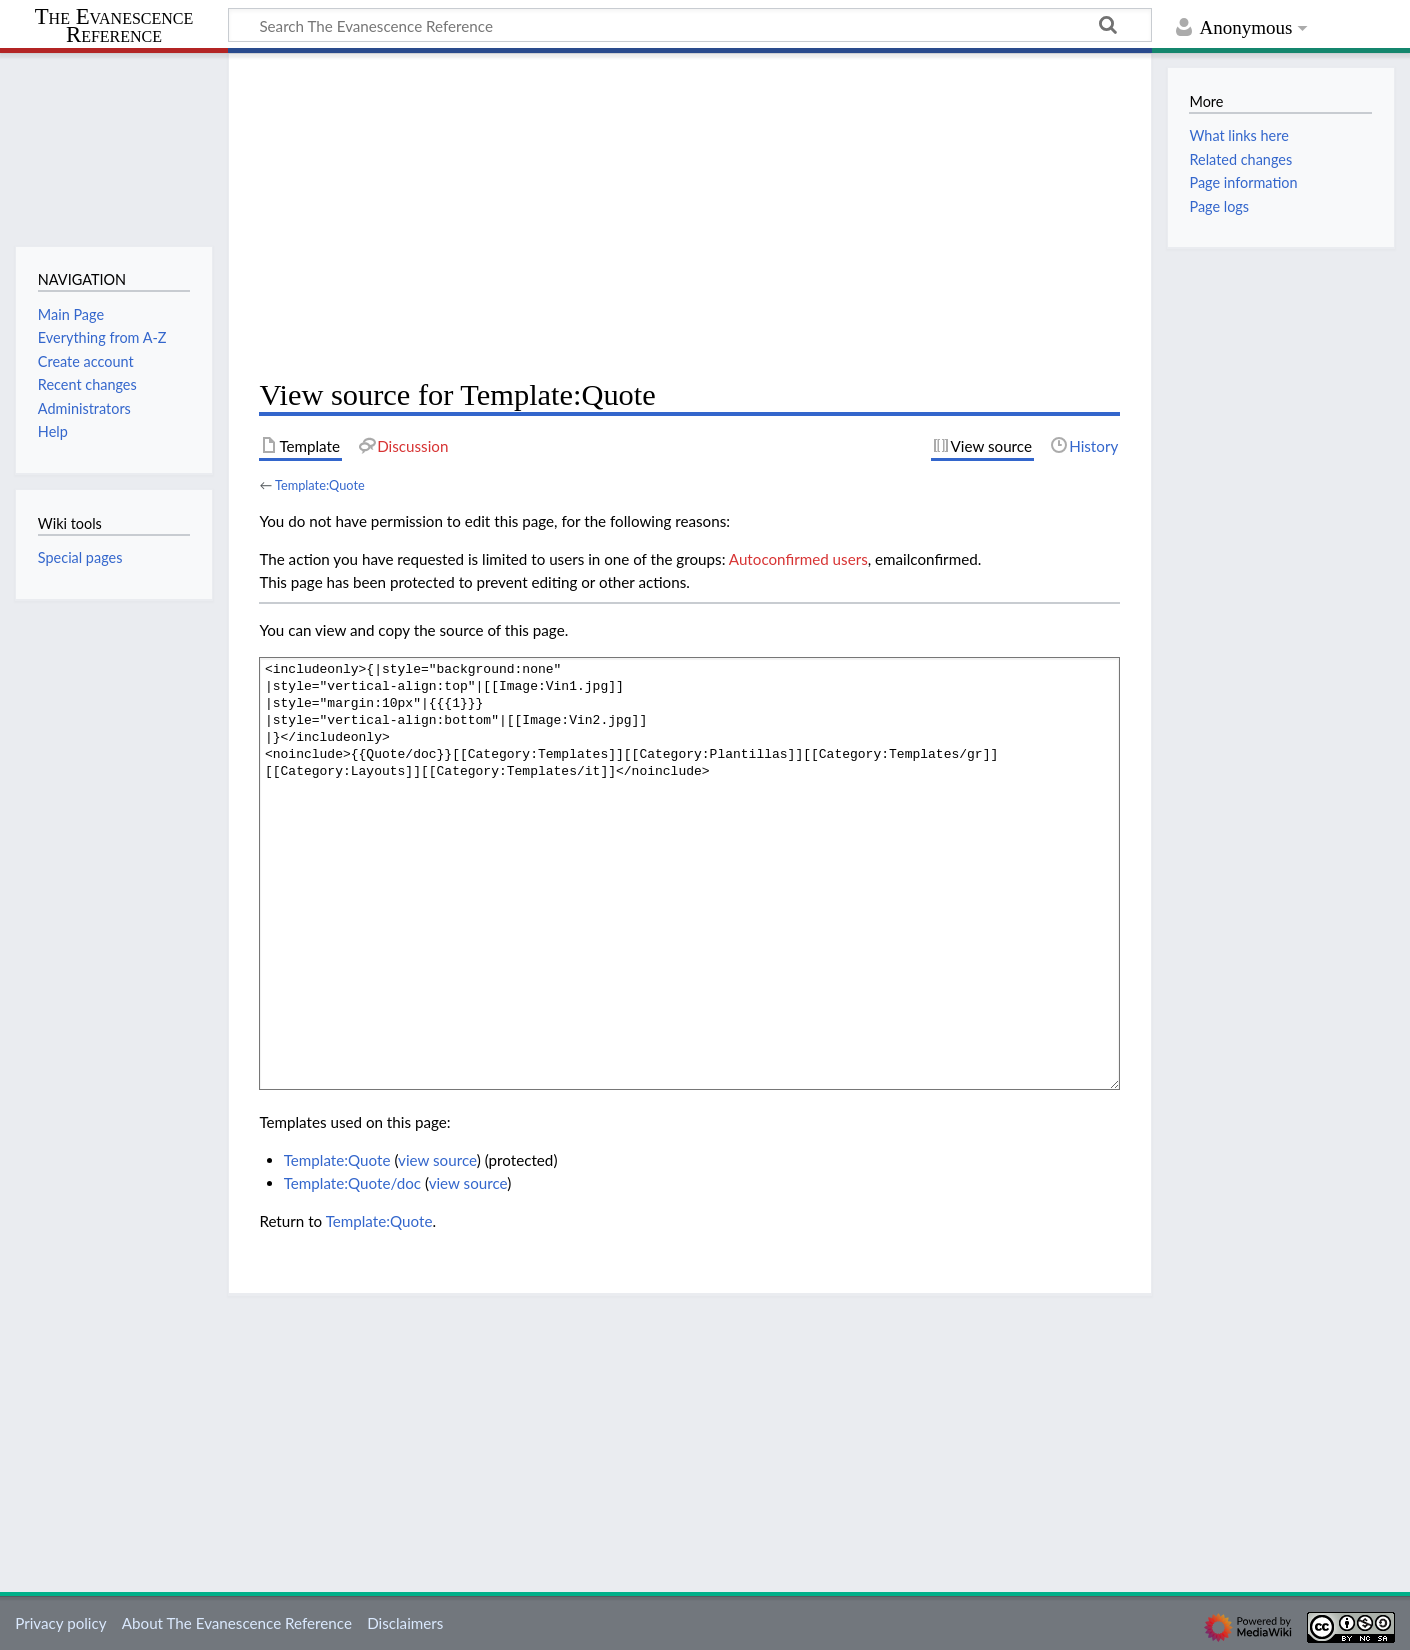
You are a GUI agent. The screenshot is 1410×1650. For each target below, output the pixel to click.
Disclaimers (405, 1623)
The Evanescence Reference (114, 26)
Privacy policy (60, 1623)
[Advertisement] (689, 216)
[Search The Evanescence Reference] (690, 25)
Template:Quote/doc (352, 1183)
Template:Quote (320, 485)
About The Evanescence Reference (237, 1623)
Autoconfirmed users (798, 559)
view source (437, 1160)
